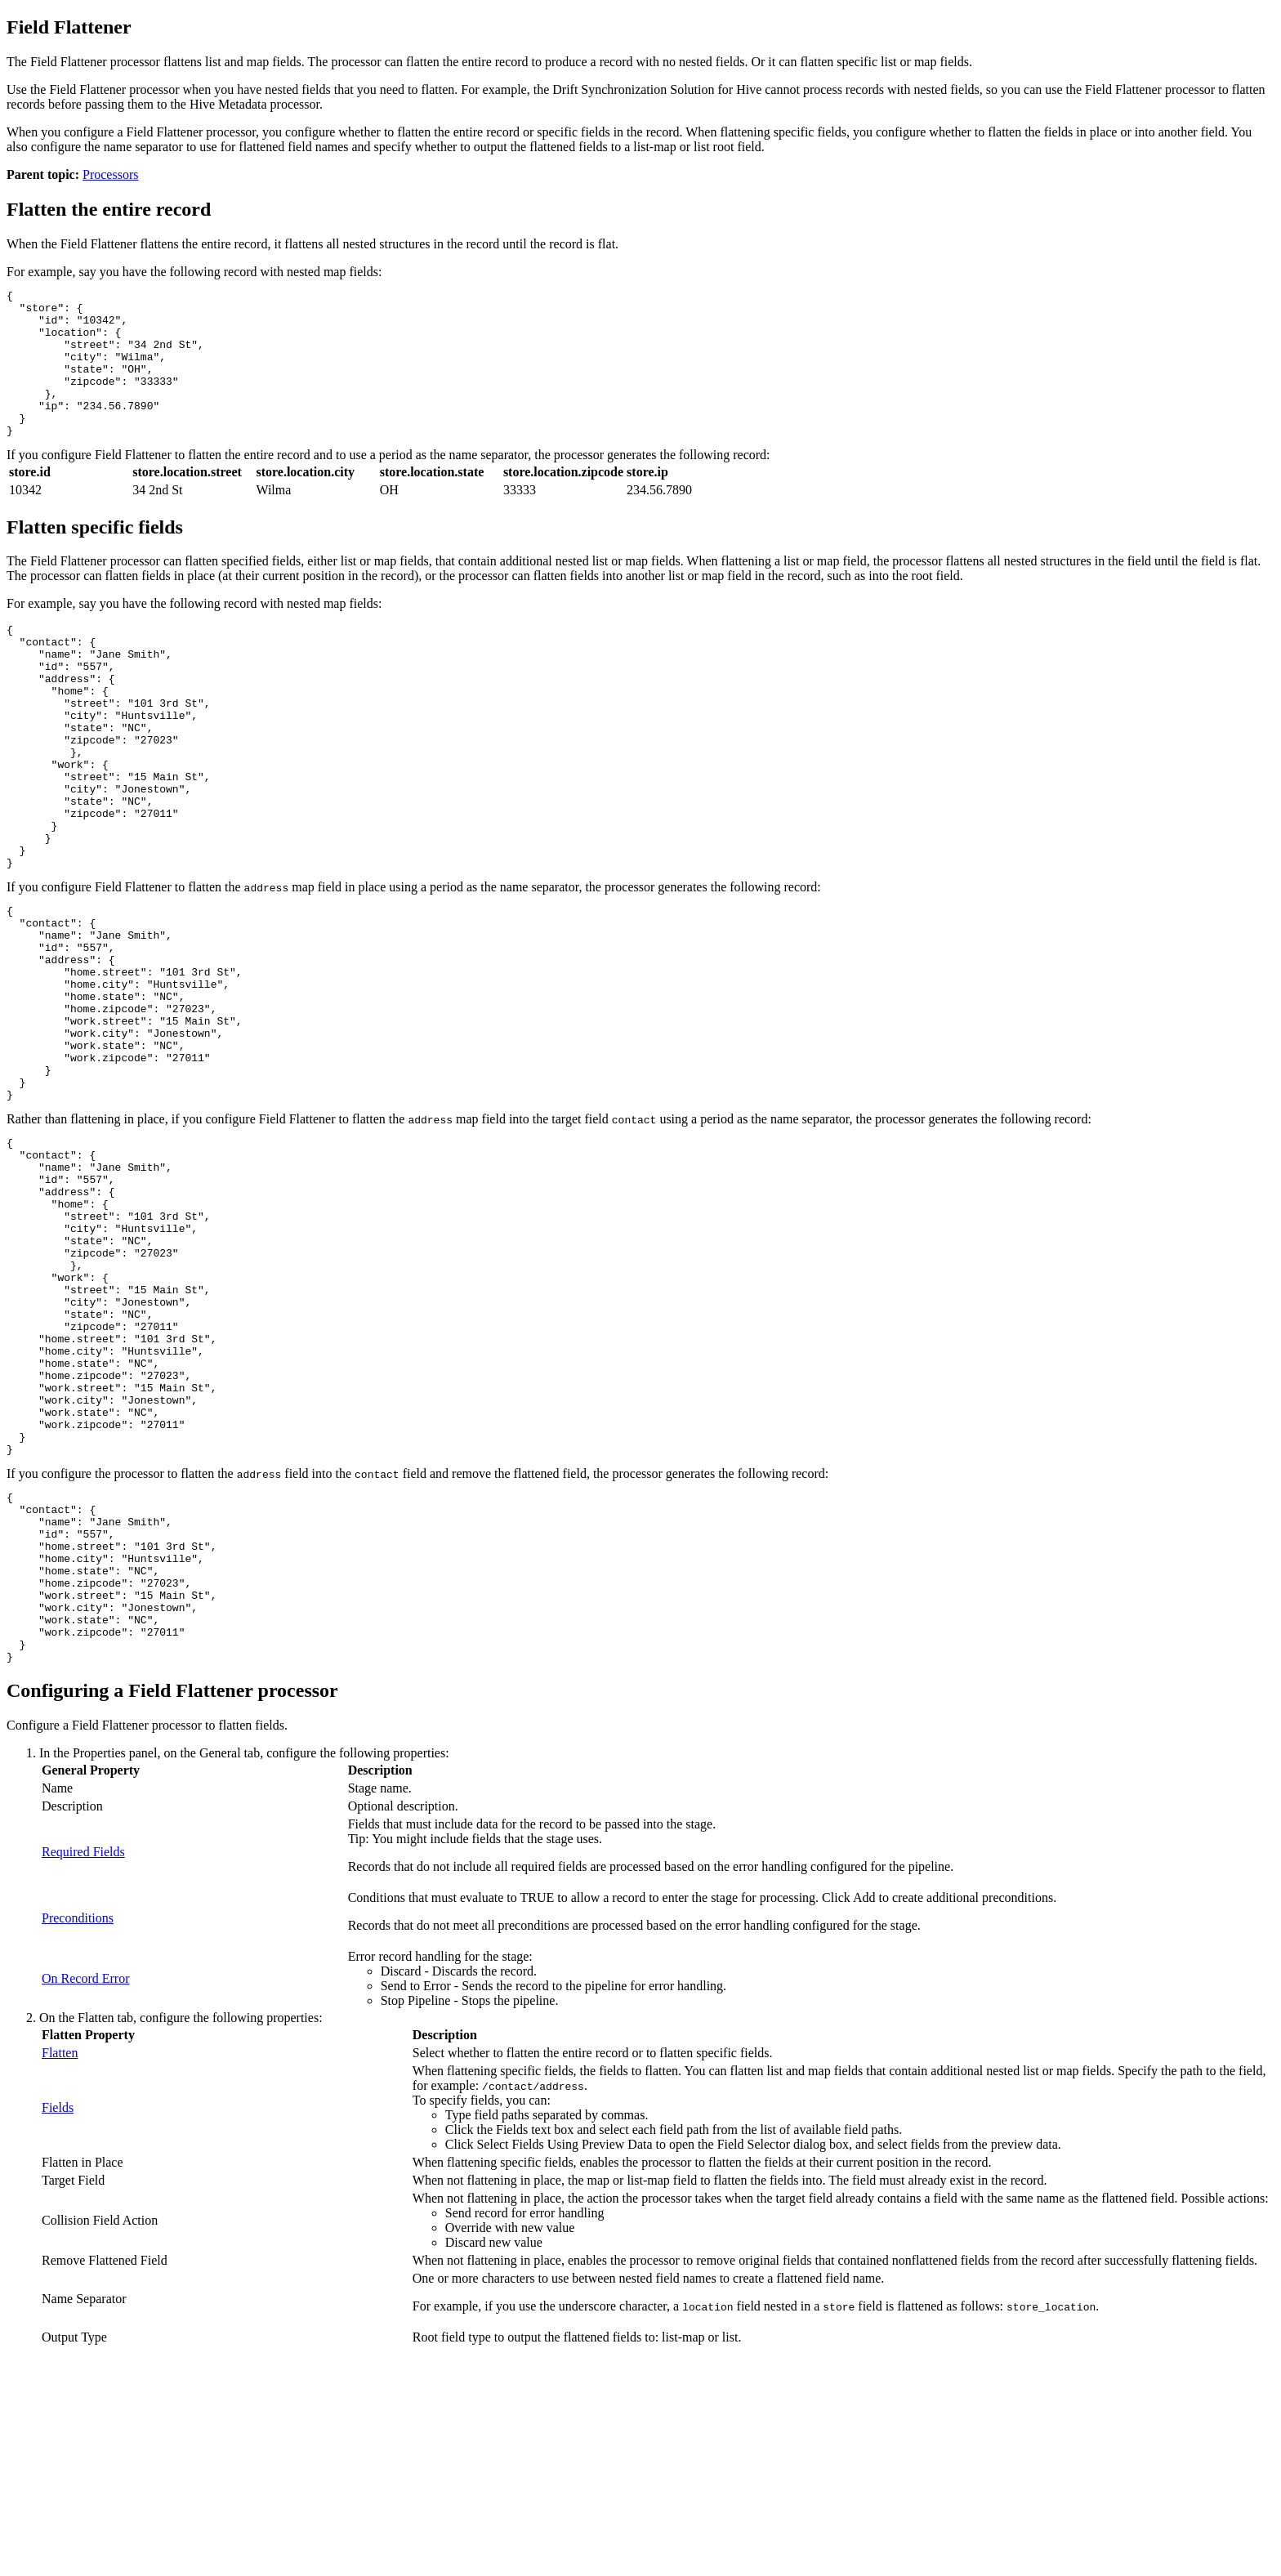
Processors (110, 174)
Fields (58, 2323)
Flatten (60, 2268)
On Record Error (86, 2194)
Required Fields (83, 2067)
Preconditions (78, 2134)
